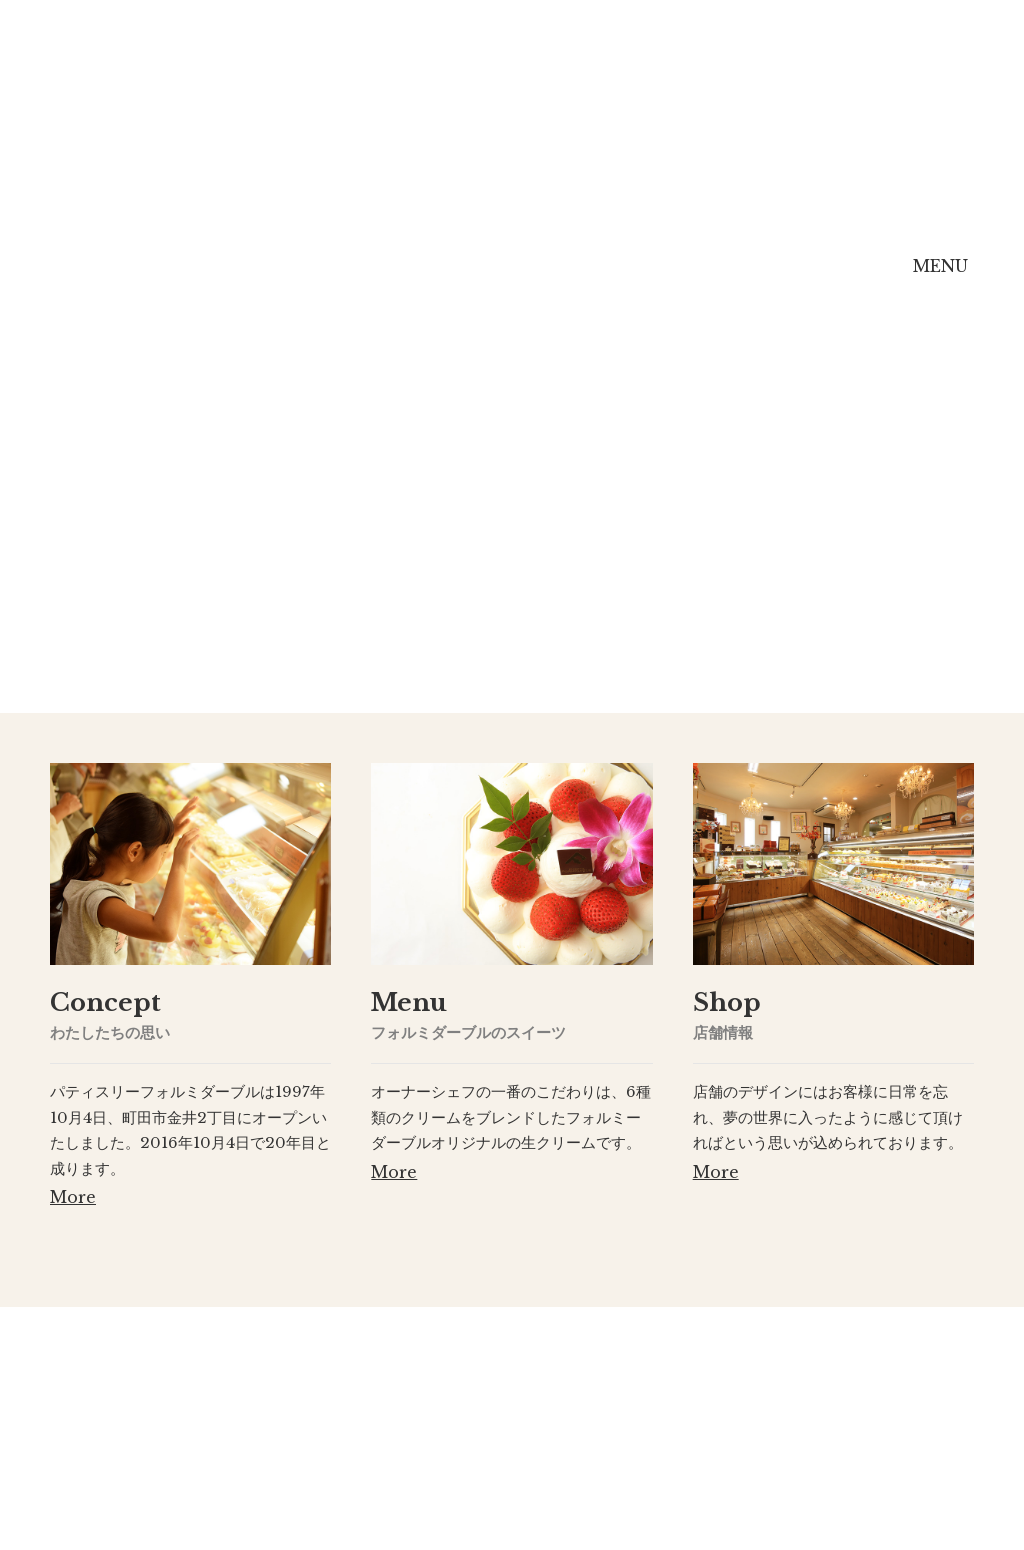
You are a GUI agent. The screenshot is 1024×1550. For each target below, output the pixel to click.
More (73, 1197)
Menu (484, 278)
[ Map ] (591, 1486)
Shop (630, 278)
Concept (307, 278)
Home (127, 278)
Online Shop (796, 280)
